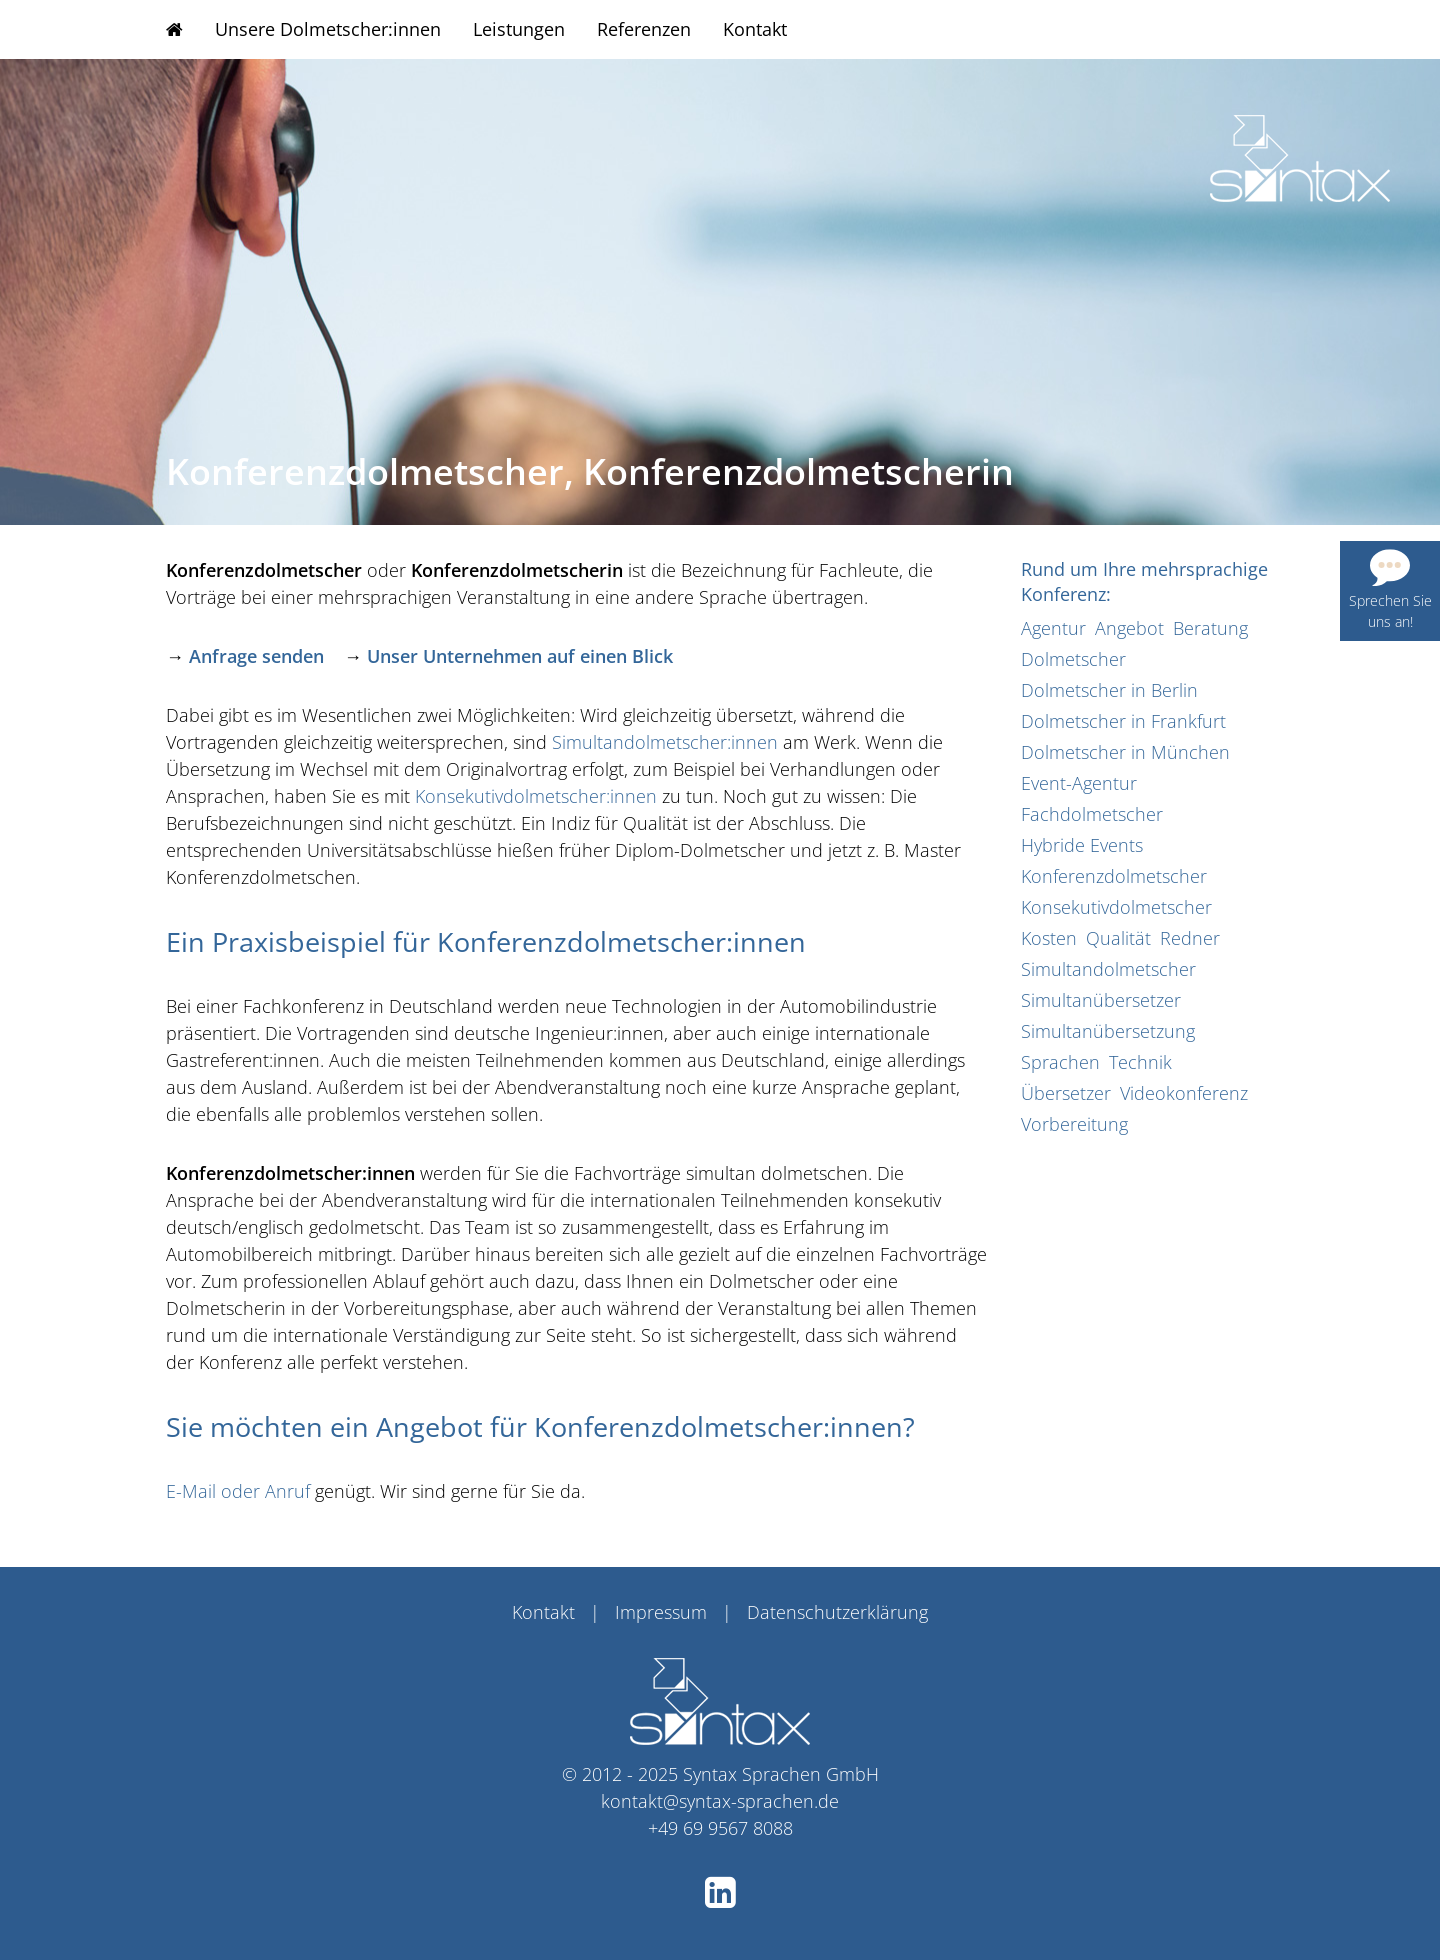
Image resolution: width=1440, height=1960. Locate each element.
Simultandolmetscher (1108, 969)
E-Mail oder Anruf (238, 1491)
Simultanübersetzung (1108, 1031)
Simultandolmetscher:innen (665, 742)
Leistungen (519, 29)
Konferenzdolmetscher (1114, 876)
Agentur (1053, 628)
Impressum (661, 1612)
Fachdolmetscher (1092, 814)
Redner (1190, 938)
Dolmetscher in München (1125, 752)
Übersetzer (1066, 1093)
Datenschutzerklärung (837, 1612)
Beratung (1210, 628)
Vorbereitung (1074, 1124)
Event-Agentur (1079, 783)
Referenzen (644, 29)
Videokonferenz (1184, 1093)
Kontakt (755, 29)
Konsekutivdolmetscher (1116, 907)
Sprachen (1060, 1062)
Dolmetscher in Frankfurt (1123, 721)
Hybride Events (1082, 845)
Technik (1140, 1062)
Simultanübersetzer (1101, 1000)
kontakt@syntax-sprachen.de (720, 1801)
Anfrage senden (256, 656)
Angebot (1129, 628)
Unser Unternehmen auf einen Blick (520, 656)
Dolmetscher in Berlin (1109, 690)
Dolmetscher (1073, 659)
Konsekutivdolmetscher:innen (536, 796)
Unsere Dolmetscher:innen (328, 29)
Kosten (1049, 938)
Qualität (1118, 938)
